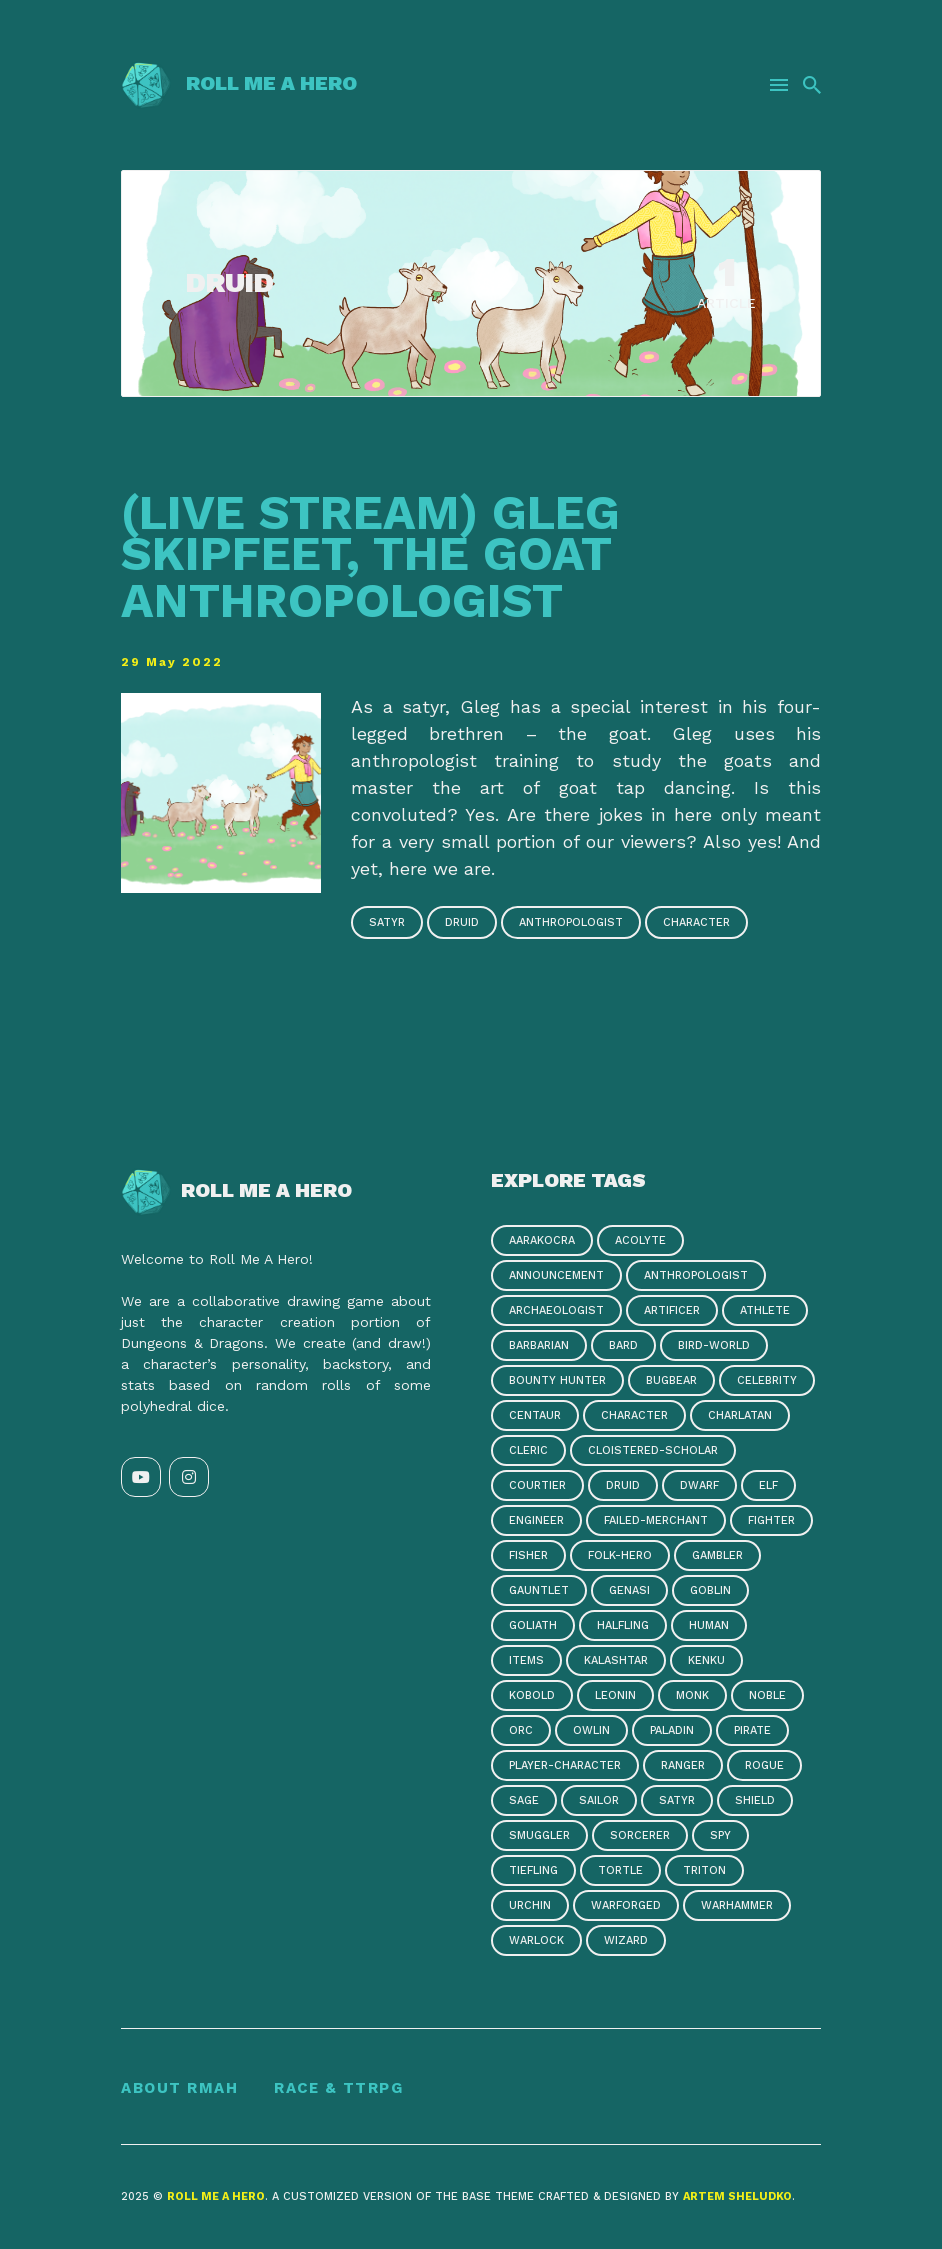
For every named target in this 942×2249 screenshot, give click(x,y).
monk (692, 1695)
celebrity (767, 1380)
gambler (717, 1555)
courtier (537, 1485)
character (696, 922)
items (526, 1660)
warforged (626, 1905)
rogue (764, 1765)
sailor (599, 1800)
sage (524, 1800)
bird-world (714, 1345)
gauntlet (539, 1590)
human (709, 1625)
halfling (623, 1625)
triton (704, 1870)
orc (521, 1730)
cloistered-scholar (653, 1450)
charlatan (740, 1415)
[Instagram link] (189, 1477)
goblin (710, 1590)
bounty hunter (557, 1380)
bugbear (671, 1380)
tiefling (533, 1870)
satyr (387, 922)
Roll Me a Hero (239, 83)
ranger (683, 1765)
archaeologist (556, 1310)
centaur (535, 1415)
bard (623, 1345)
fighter (771, 1520)
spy (720, 1835)
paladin (672, 1730)
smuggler (539, 1835)
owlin (591, 1730)
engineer (536, 1520)
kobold (532, 1695)
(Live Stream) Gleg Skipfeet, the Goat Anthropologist (370, 556)
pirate (752, 1730)
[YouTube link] (141, 1477)
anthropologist (571, 922)
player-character (565, 1765)
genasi (629, 1590)
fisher (528, 1555)
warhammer (737, 1905)
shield (755, 1800)
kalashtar (616, 1660)
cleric (528, 1450)
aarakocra (542, 1240)
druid (462, 922)
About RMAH (179, 2088)
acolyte (640, 1240)
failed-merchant (656, 1520)
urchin (530, 1905)
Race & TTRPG (338, 2088)
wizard (626, 1940)
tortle (620, 1870)
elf (768, 1485)
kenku (706, 1660)
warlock (536, 1940)
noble (767, 1695)
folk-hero (620, 1555)
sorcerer (640, 1835)
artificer (672, 1310)
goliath (533, 1625)
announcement (556, 1275)
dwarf (699, 1485)
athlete (765, 1310)
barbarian (539, 1345)
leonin (615, 1695)
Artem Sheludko (737, 2196)
